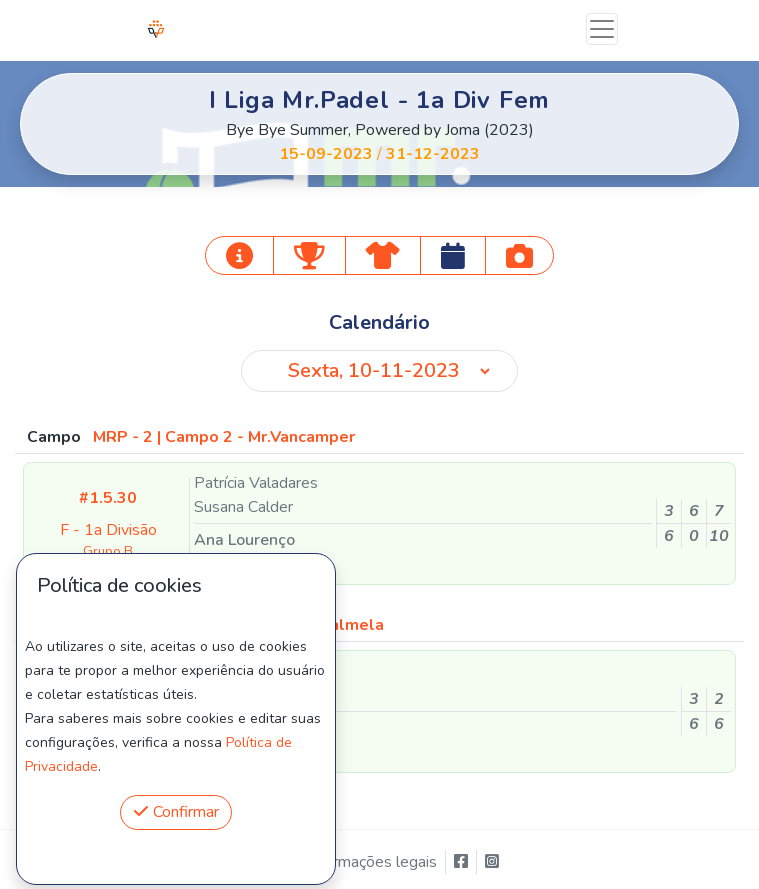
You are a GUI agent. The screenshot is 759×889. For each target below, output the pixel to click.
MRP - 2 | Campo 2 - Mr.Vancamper (224, 437)
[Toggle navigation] (602, 29)
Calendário (379, 322)
